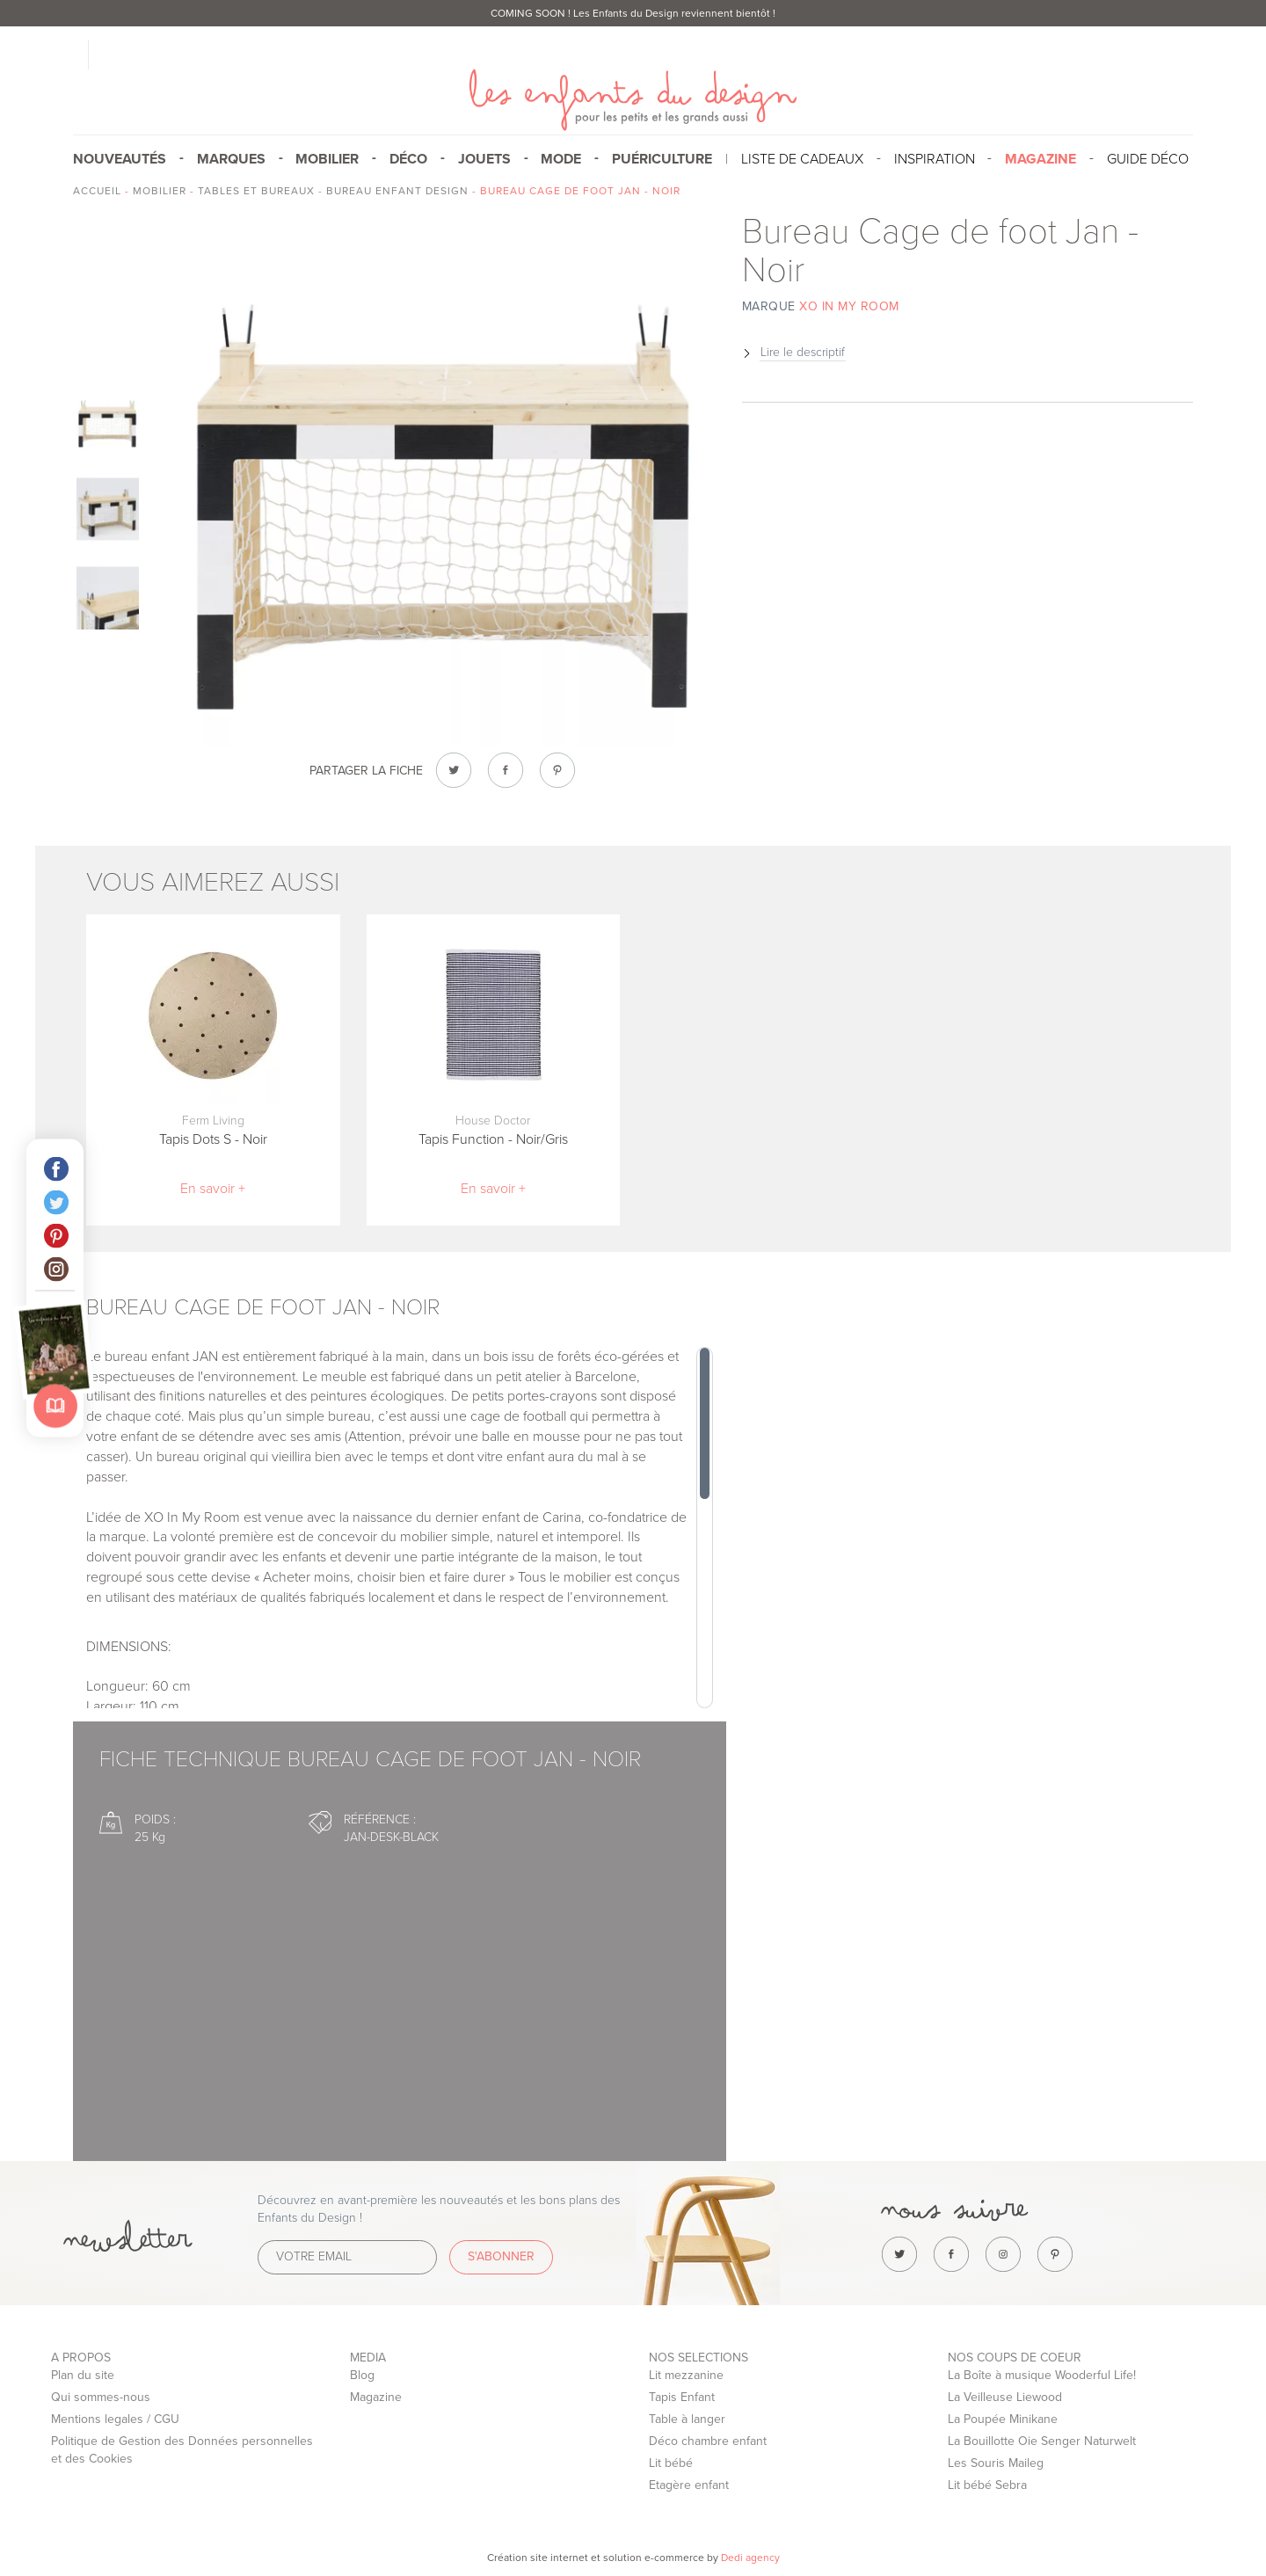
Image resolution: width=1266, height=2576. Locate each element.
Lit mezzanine (686, 2375)
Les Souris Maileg (996, 2463)
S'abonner (501, 2256)
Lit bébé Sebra (987, 2485)
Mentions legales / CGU (115, 2419)
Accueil (97, 191)
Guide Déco (1148, 159)
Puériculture (662, 159)
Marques (231, 159)
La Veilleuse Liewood (1005, 2397)
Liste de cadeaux (802, 159)
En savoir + (212, 1188)
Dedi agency (750, 2557)
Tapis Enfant (682, 2397)
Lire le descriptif (802, 352)
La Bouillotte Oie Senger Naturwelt (1042, 2441)
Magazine (376, 2397)
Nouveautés (119, 159)
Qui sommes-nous (100, 2397)
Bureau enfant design (397, 191)
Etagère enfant (689, 2485)
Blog (362, 2375)
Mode (561, 159)
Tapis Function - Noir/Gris (493, 1139)
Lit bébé (671, 2463)
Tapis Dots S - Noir (213, 1139)
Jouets (484, 159)
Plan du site (82, 2375)
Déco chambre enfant (708, 2441)
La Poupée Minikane (1003, 2419)
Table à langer (687, 2419)
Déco (408, 159)
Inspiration (934, 159)
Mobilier (327, 159)
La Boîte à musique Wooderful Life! (1042, 2375)
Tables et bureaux (256, 191)
